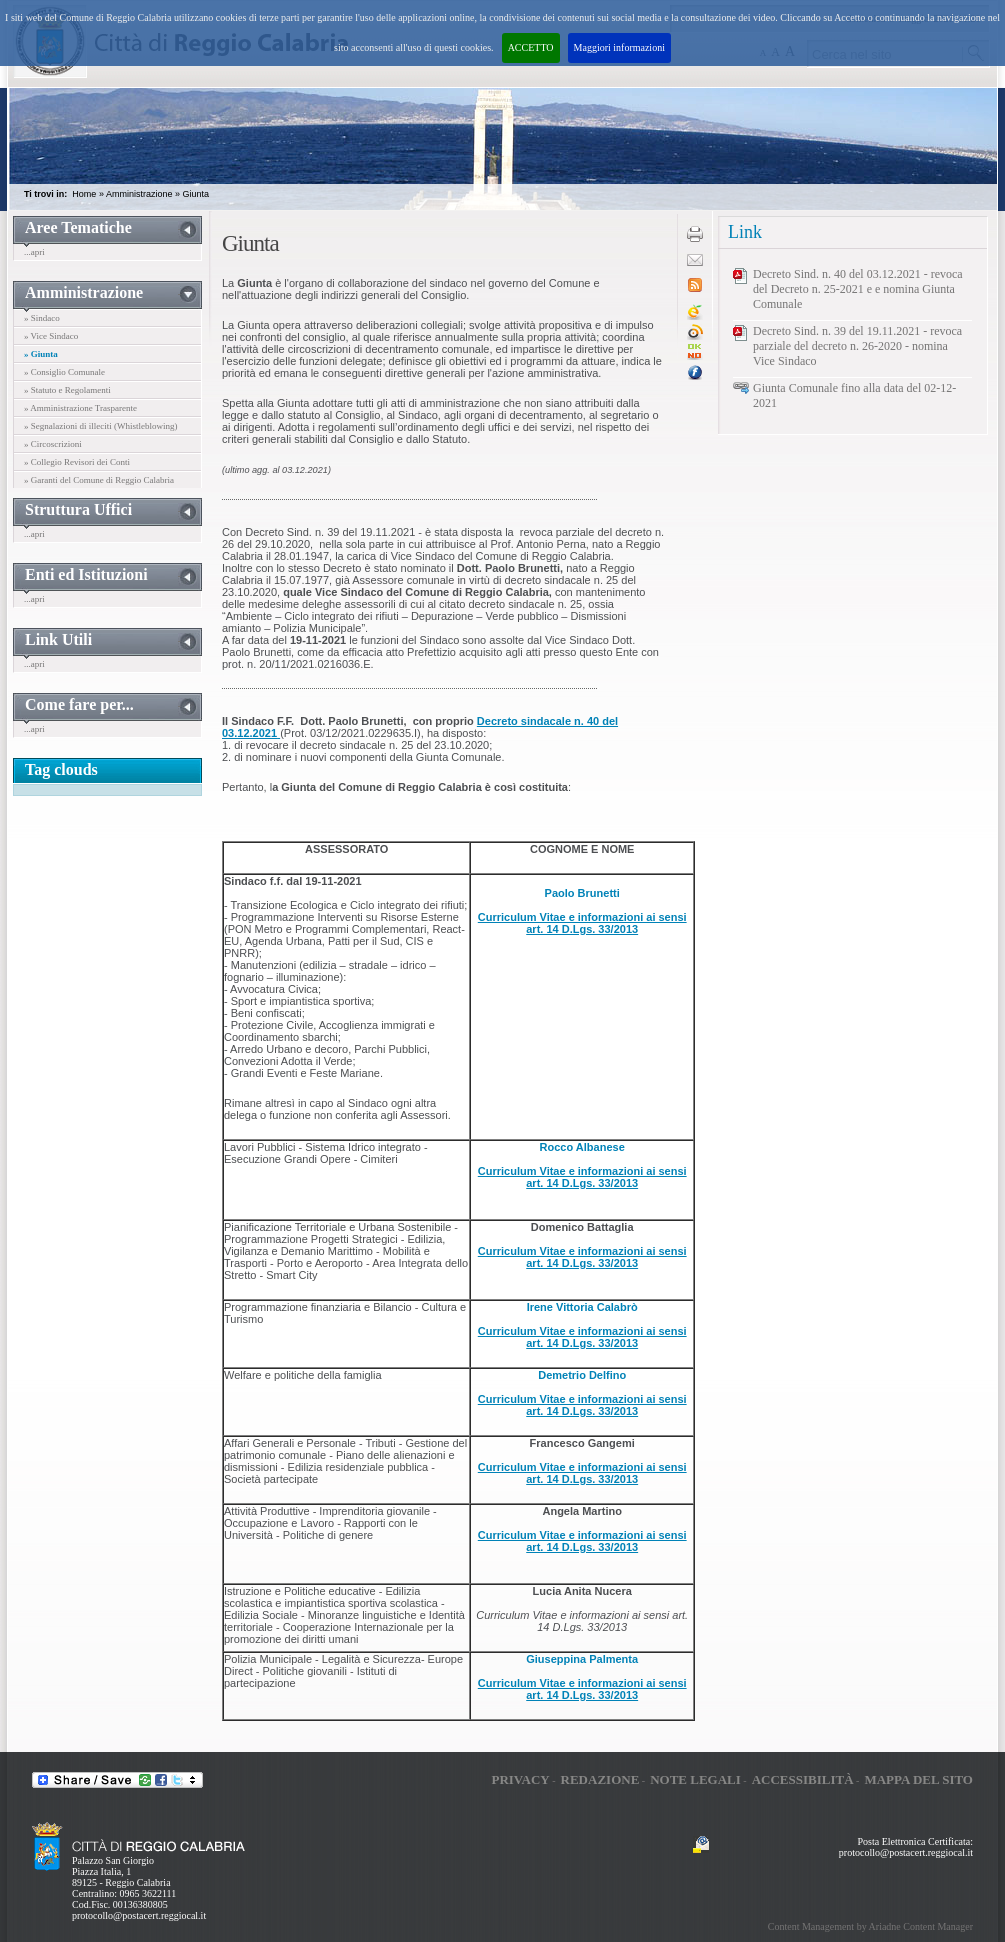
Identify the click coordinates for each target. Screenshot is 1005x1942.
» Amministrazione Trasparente (80, 408)
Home (84, 194)
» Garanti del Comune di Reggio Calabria (99, 480)
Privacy (520, 1779)
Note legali (695, 1779)
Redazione (600, 1779)
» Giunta (41, 354)
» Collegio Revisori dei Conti (77, 462)
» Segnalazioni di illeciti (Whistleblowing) (100, 426)
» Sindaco (42, 318)
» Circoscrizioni (53, 444)
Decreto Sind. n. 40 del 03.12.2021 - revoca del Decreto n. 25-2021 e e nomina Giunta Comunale (858, 289)
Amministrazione (139, 194)
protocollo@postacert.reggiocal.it (139, 1915)
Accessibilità (803, 1779)
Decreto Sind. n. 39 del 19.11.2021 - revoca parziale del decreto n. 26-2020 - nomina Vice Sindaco (857, 346)
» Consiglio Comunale (64, 372)
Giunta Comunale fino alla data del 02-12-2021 (854, 395)
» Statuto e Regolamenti (67, 390)
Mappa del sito (918, 1779)
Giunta (195, 194)
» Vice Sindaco (51, 336)
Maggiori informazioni (619, 47)
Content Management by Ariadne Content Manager (870, 1926)
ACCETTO (531, 47)
